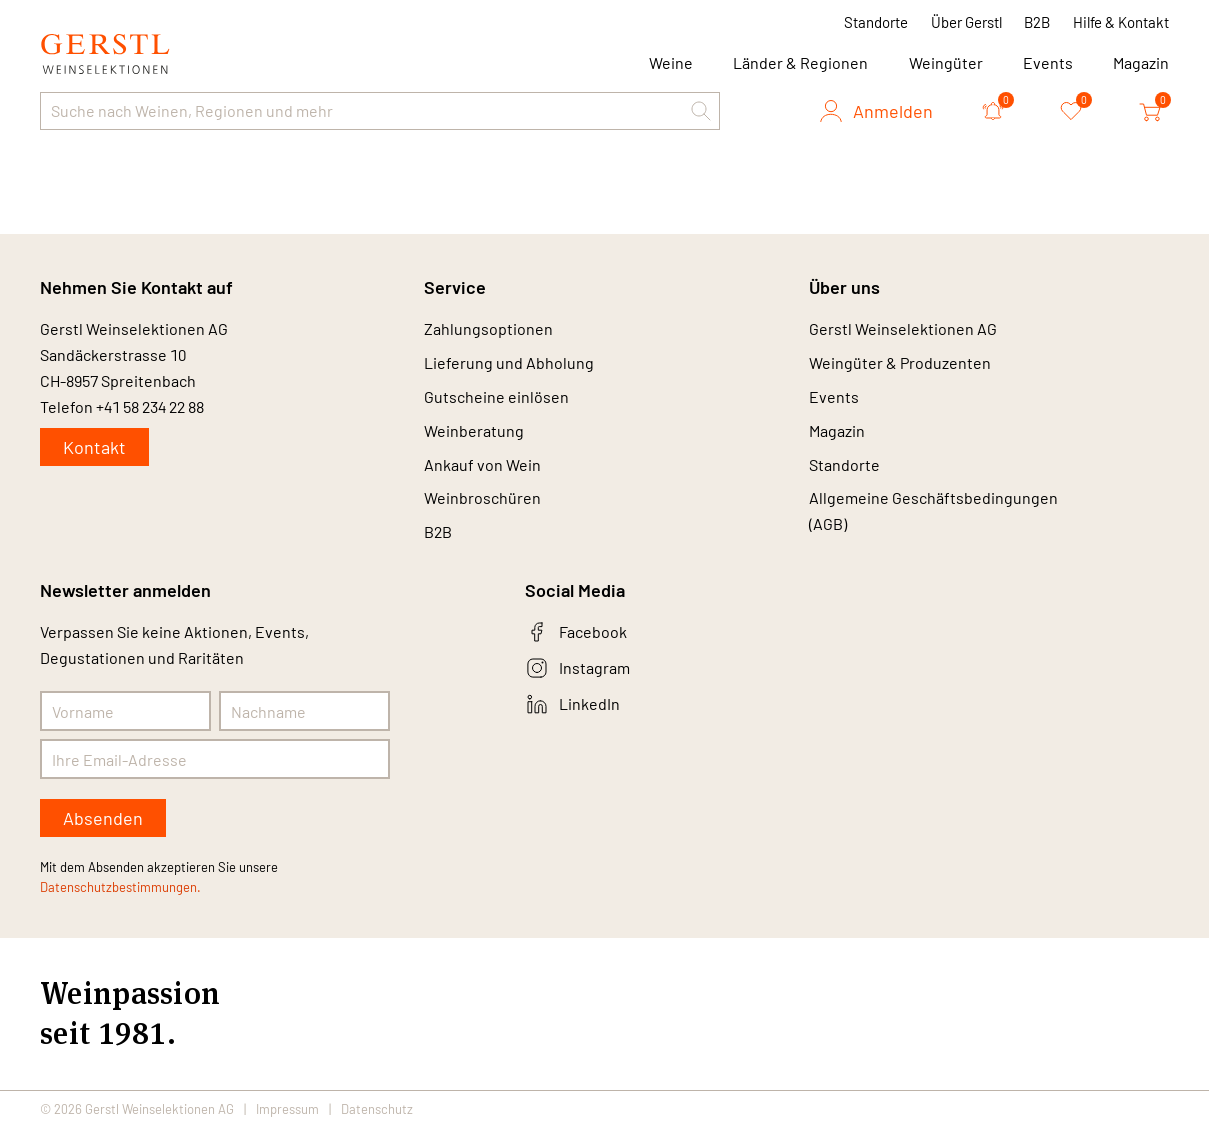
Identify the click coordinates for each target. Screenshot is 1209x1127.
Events (1048, 62)
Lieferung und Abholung (509, 362)
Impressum (287, 1109)
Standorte (876, 22)
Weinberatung (474, 430)
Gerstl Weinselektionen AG (903, 328)
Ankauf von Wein (482, 464)
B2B (1037, 22)
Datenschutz (377, 1109)
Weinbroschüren (482, 498)
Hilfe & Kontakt (1121, 22)
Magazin (1141, 62)
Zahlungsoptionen (488, 328)
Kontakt (94, 447)
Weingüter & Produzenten (900, 362)
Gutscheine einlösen (496, 396)
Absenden (103, 819)
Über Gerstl (966, 22)
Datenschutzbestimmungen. (120, 888)
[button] (701, 111)
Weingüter (946, 62)
